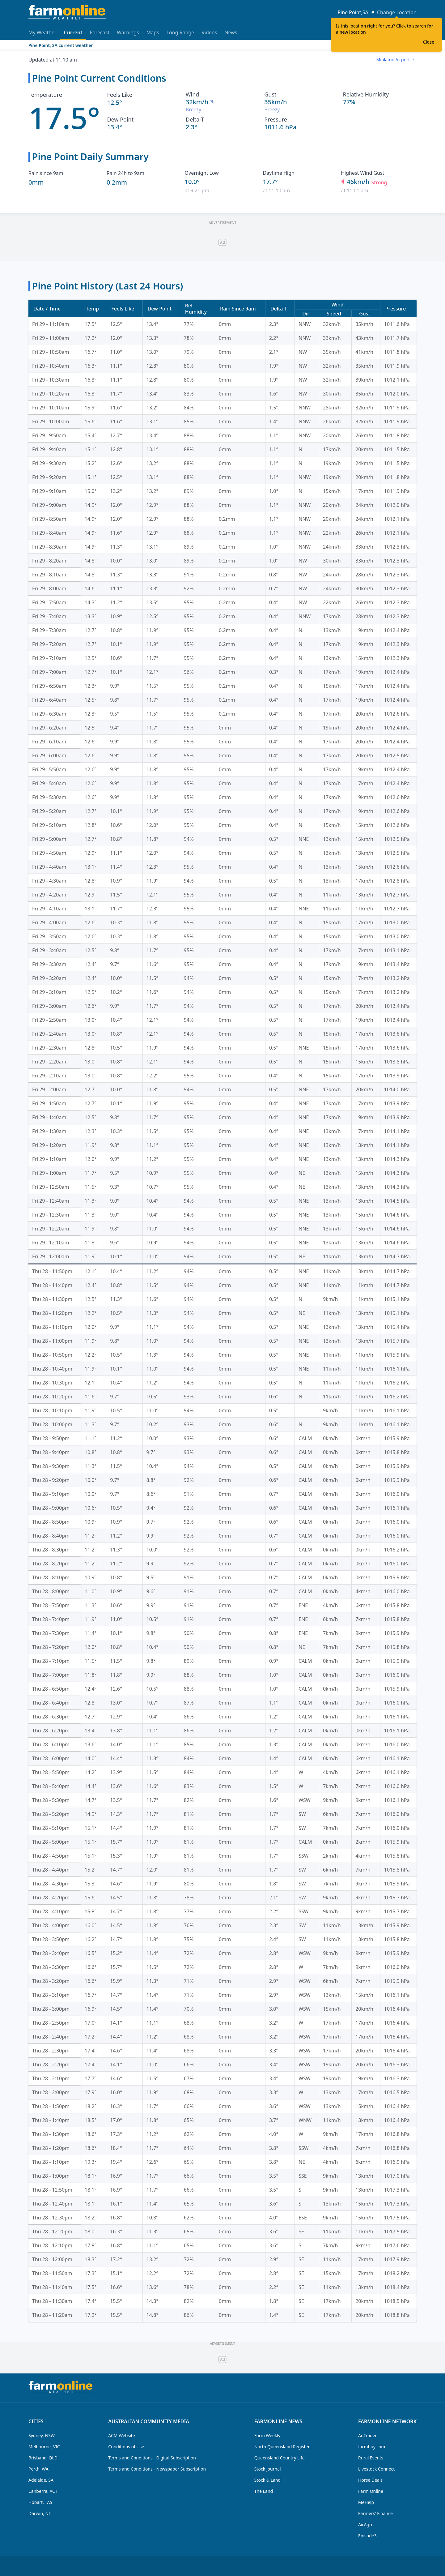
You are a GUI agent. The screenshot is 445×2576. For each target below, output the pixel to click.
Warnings (128, 32)
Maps (152, 32)
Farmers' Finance (375, 2513)
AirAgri (365, 2524)
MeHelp (366, 2502)
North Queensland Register (282, 2447)
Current (73, 34)
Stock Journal (267, 2469)
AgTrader (367, 2435)
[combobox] (395, 59)
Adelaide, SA (40, 2480)
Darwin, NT (39, 2513)
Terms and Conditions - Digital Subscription (152, 2458)
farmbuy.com (371, 2447)
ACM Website (121, 2435)
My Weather (42, 32)
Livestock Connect (376, 2469)
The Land (263, 2491)
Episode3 (367, 2536)
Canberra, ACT (42, 2491)
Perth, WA (38, 2469)
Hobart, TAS (40, 2502)
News (230, 32)
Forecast (99, 32)
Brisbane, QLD (42, 2458)
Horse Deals (370, 2480)
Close (428, 42)
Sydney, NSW (41, 2435)
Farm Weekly (267, 2435)
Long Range (180, 32)
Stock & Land (267, 2480)
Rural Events (370, 2458)
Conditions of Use (126, 2447)
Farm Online (370, 2491)
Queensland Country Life (279, 2458)
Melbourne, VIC (44, 2447)
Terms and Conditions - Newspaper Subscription (157, 2469)
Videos (209, 32)
